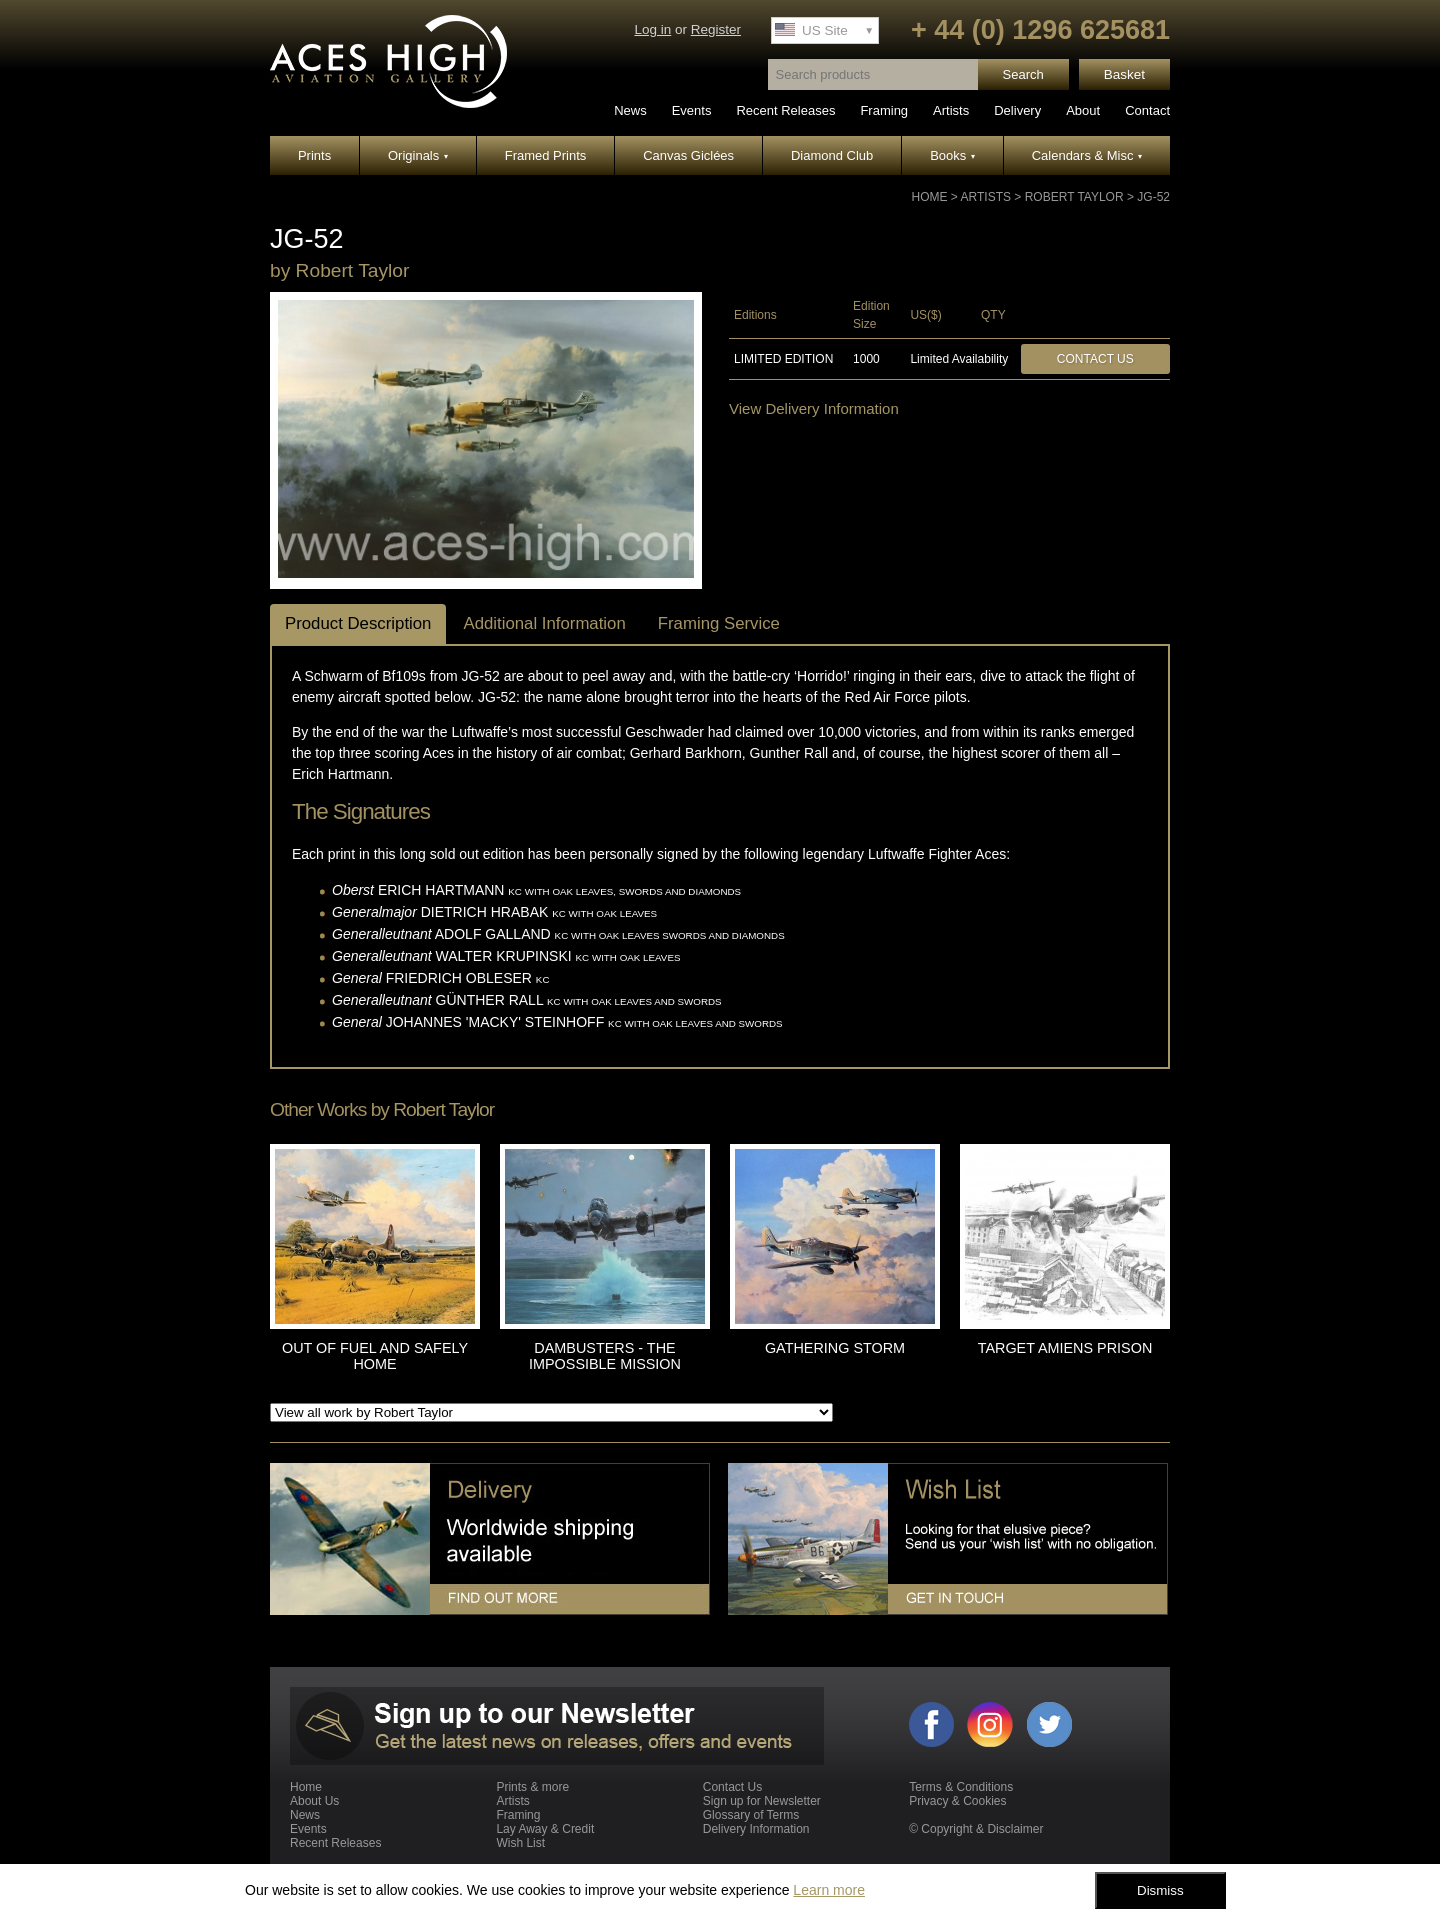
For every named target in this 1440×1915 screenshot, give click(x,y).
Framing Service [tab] (719, 623)
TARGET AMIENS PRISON (1065, 1348)
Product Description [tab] (358, 623)
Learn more (829, 1890)
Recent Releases (785, 110)
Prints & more (532, 1787)
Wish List (520, 1843)
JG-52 (1153, 197)
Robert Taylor (1074, 197)
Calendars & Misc (1087, 155)
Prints (314, 155)
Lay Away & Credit (545, 1829)
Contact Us (1095, 359)
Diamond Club (832, 155)
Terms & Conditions (961, 1787)
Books (952, 155)
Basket (1124, 74)
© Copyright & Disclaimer (976, 1829)
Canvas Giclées (688, 155)
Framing (884, 110)
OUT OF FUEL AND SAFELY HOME (375, 1356)
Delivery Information (756, 1829)
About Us (314, 1801)
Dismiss (1160, 1890)
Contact (1147, 110)
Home (930, 197)
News (630, 110)
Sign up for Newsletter (762, 1801)
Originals (418, 155)
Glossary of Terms (751, 1815)
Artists (951, 110)
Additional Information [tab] (544, 623)
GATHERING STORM (835, 1348)
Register (716, 29)
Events (692, 110)
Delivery (1017, 110)
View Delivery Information (814, 408)
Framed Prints (546, 155)
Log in (652, 29)
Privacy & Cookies (957, 1801)
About (1083, 110)
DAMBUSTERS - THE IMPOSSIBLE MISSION (605, 1356)
